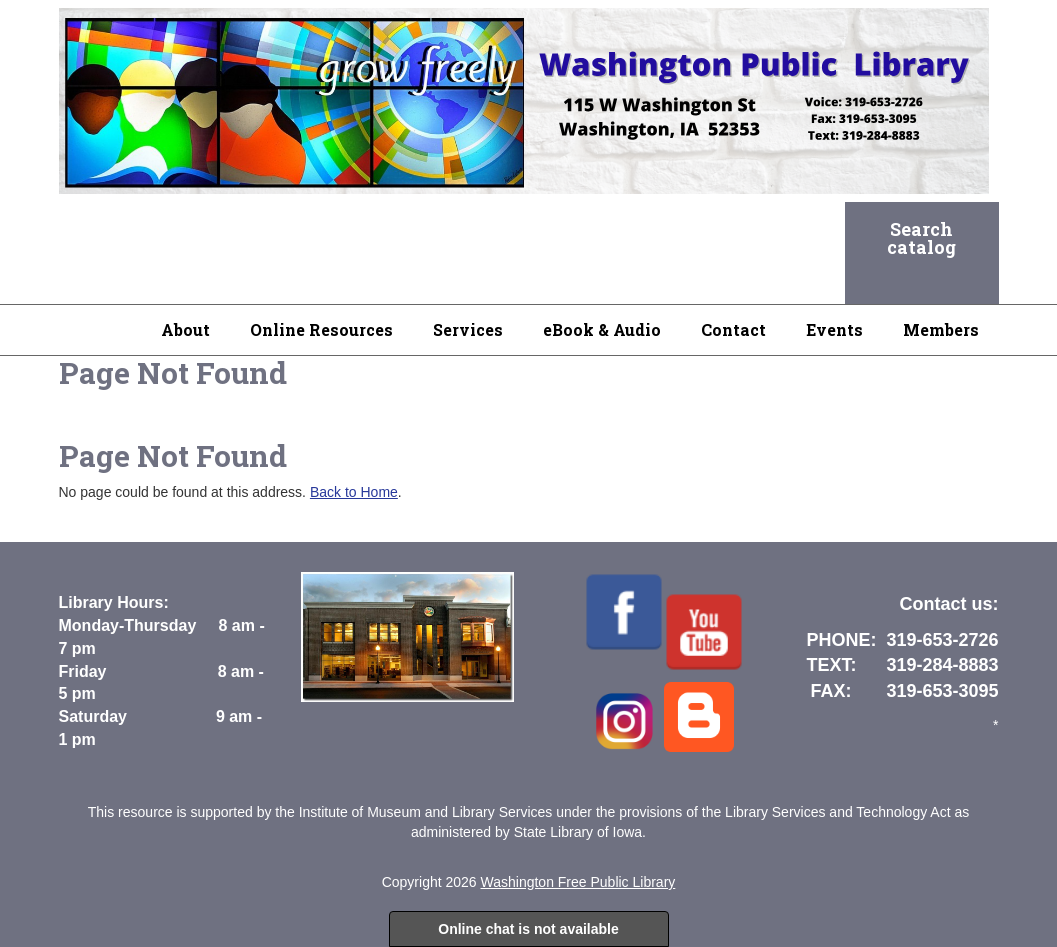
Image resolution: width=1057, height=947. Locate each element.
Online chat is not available (528, 929)
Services (468, 329)
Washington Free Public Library (578, 882)
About (185, 329)
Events (834, 329)
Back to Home (354, 492)
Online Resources (321, 329)
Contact (733, 329)
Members (941, 329)
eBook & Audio (602, 329)
